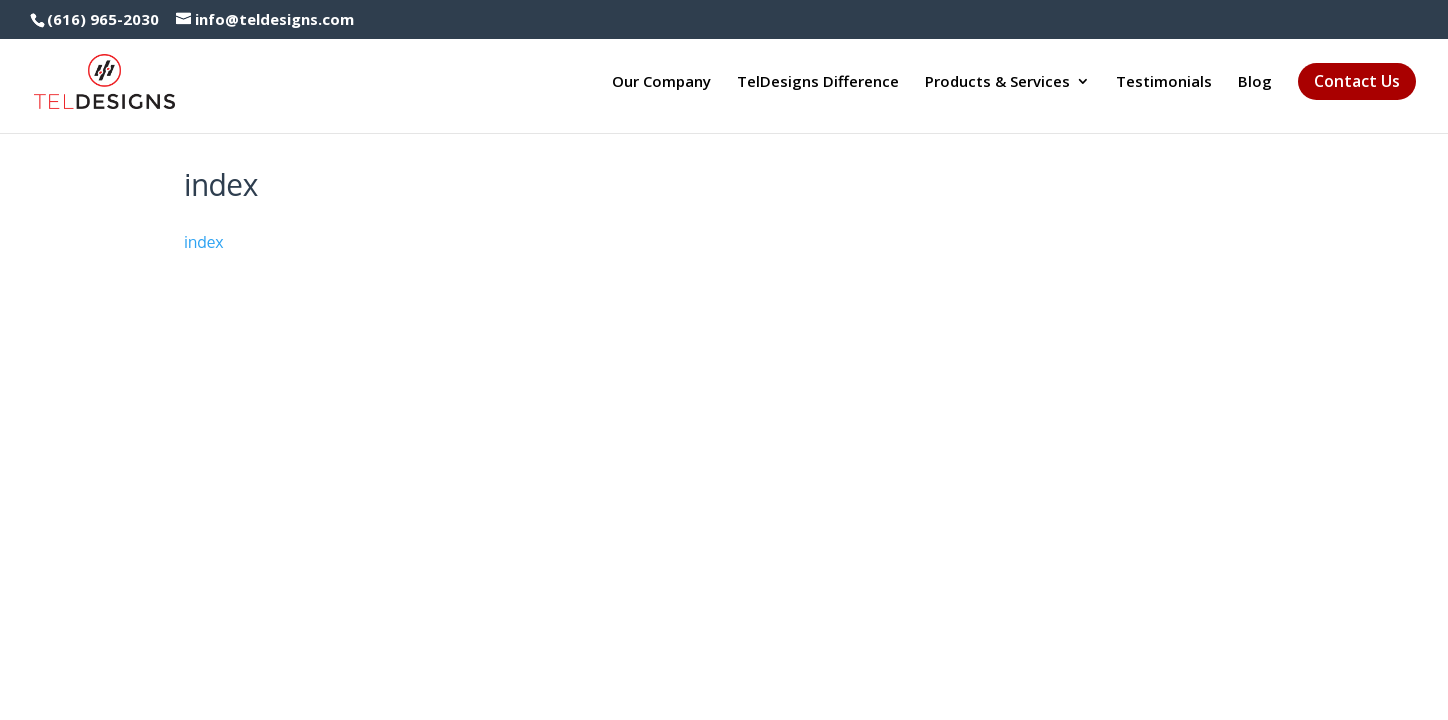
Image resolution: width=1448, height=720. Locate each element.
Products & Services (997, 82)
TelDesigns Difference (818, 82)
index (204, 242)
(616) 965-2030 (103, 19)
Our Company (661, 82)
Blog (1255, 82)
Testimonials (1164, 82)
